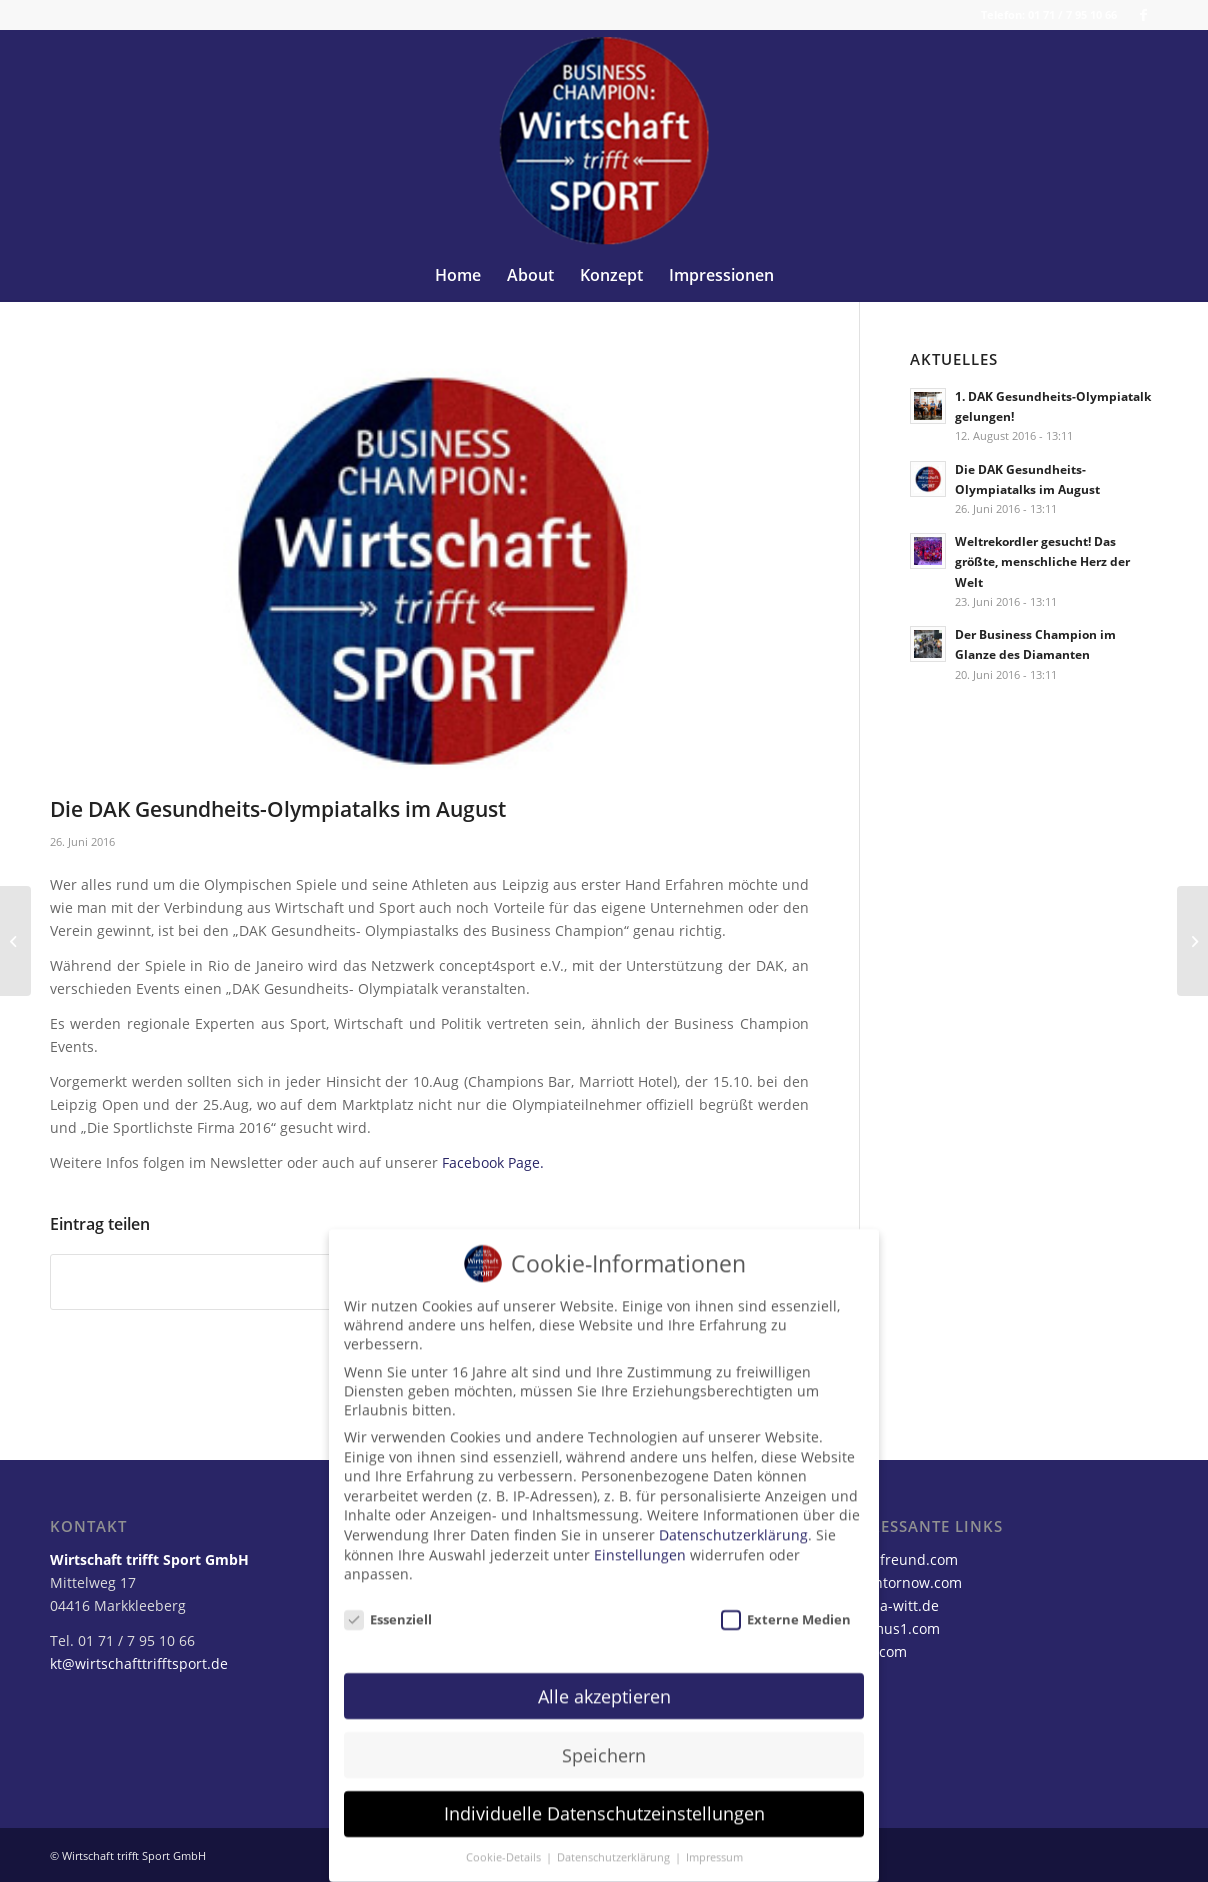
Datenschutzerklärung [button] (615, 1841)
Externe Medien (786, 1603)
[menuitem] (458, 275)
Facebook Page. (493, 1162)
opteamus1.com (886, 1628)
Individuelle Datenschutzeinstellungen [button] (604, 1798)
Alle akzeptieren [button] (604, 1680)
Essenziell (388, 1603)
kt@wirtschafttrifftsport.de (139, 1663)
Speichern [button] (604, 1739)
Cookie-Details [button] (505, 1841)
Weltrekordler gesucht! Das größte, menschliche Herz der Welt (1042, 561)
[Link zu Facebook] (1143, 15)
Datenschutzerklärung (733, 1518)
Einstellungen (640, 1538)
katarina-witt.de (886, 1605)
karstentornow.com (897, 1582)
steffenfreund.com (895, 1559)
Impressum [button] (714, 1841)
